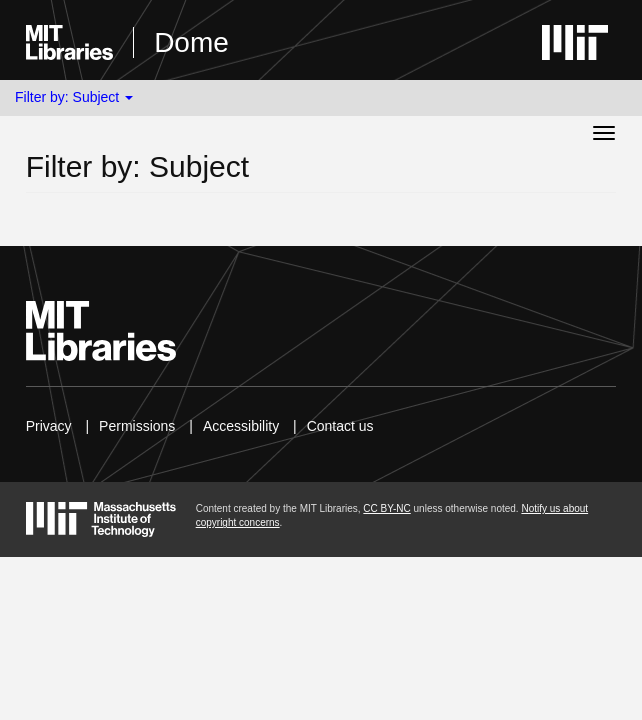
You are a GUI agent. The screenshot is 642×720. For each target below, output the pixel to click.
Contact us (340, 426)
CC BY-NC (386, 508)
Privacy (49, 426)
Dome (191, 42)
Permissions (137, 426)
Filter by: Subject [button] (74, 97)
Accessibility (241, 426)
